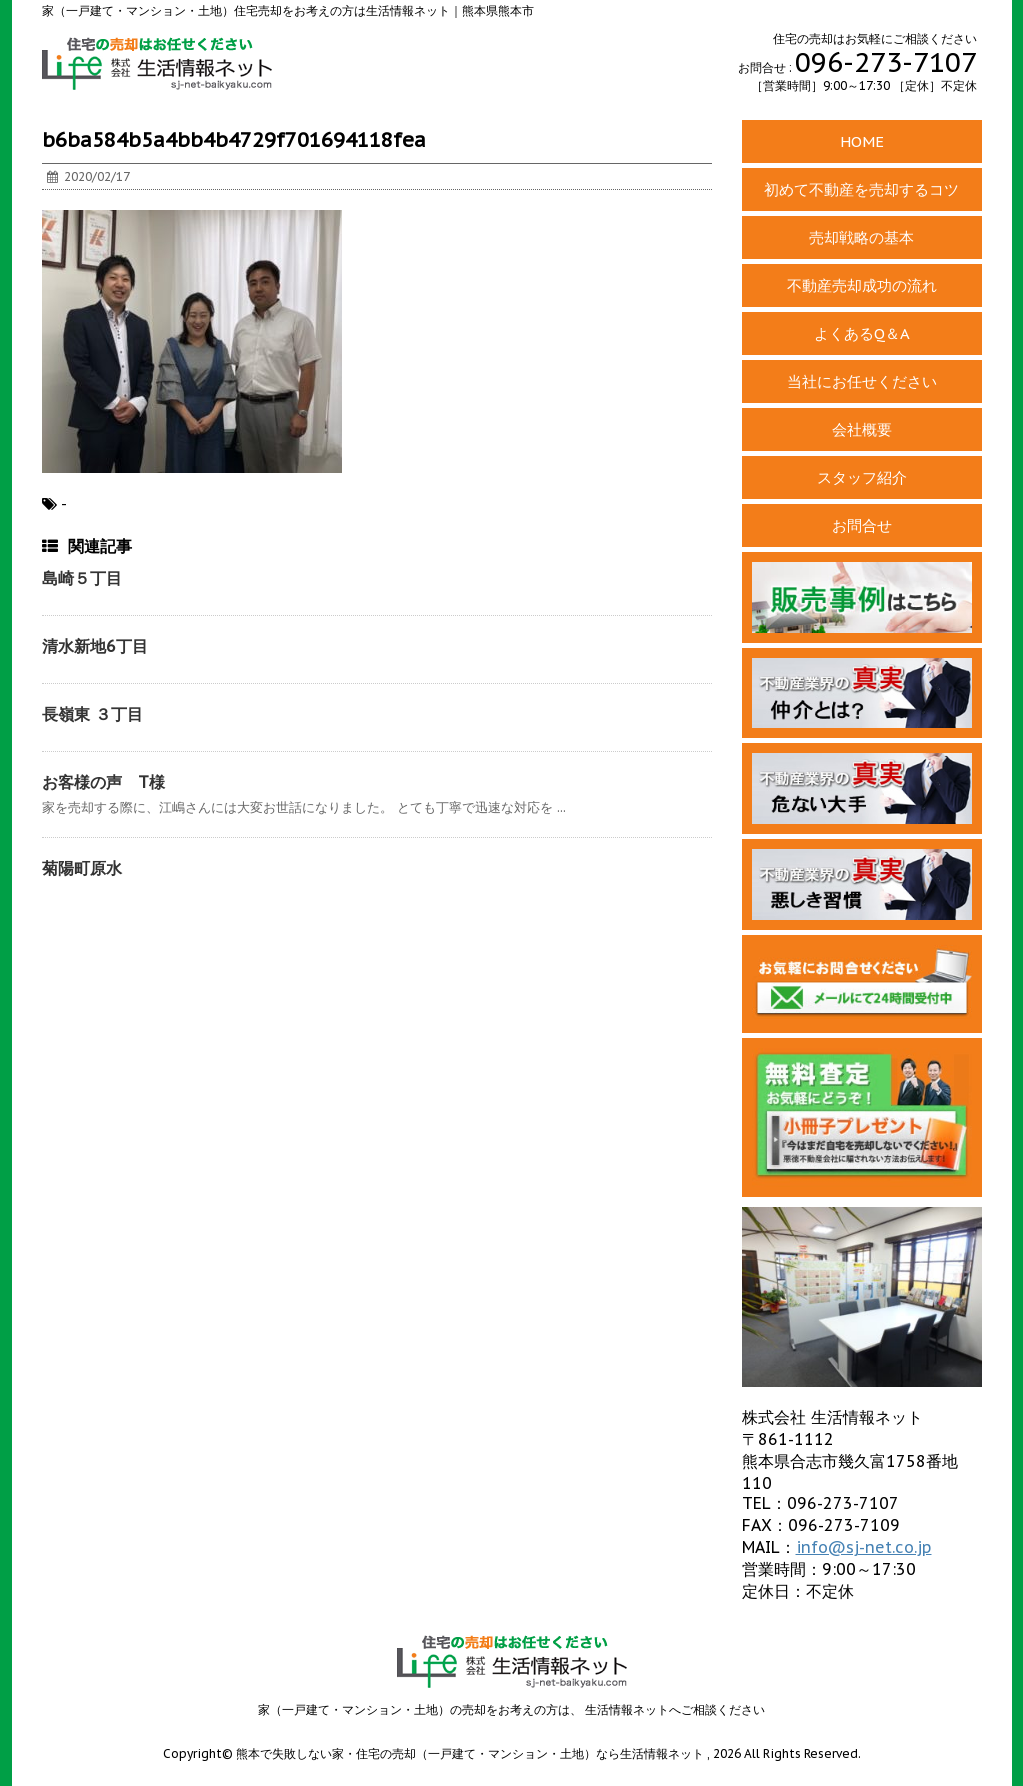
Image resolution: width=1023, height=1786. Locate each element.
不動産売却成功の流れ (862, 285)
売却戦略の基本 (861, 237)
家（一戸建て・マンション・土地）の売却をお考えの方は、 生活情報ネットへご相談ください (511, 1709)
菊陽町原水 (82, 868)
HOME (862, 141)
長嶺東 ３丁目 (92, 714)
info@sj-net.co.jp (864, 1547)
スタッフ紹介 (862, 477)
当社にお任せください (862, 381)
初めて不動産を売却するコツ (861, 189)
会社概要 (862, 429)
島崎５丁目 (82, 578)
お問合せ (862, 525)
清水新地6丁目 (95, 646)
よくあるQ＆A (862, 333)
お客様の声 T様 (103, 782)
